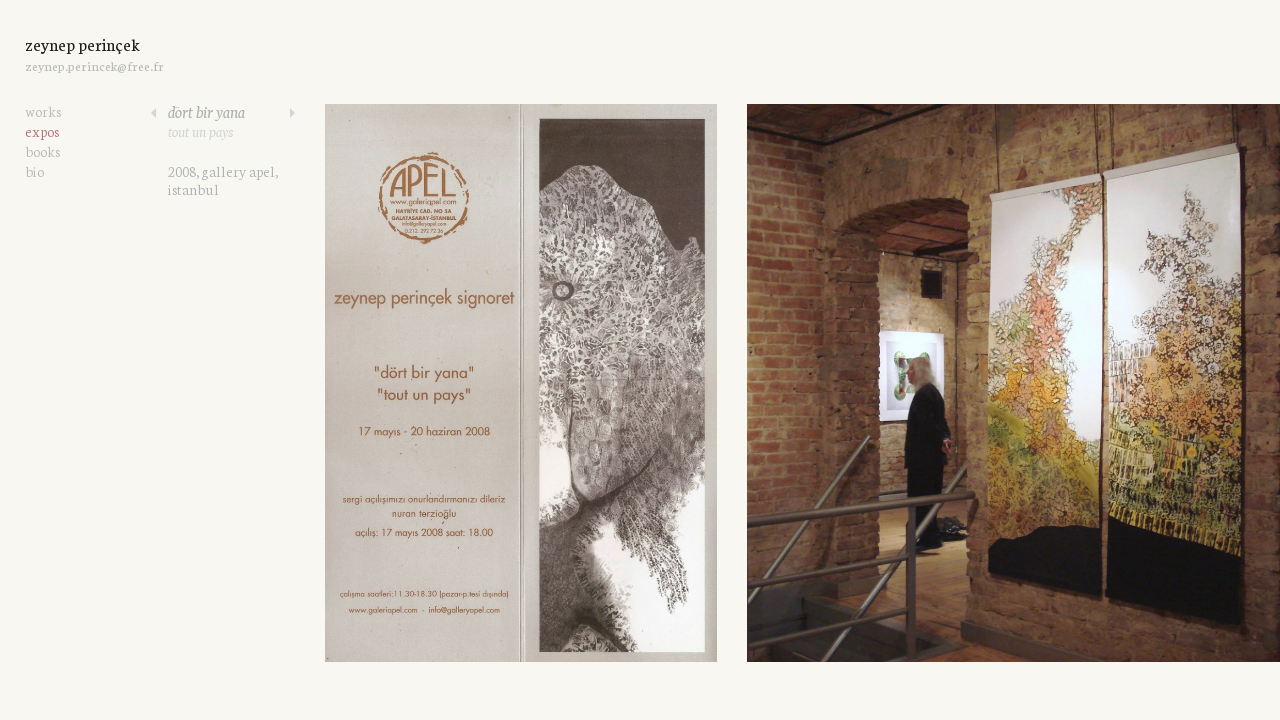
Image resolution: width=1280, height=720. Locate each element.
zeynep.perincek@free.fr (94, 65)
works (43, 111)
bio (34, 171)
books (42, 151)
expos (42, 131)
